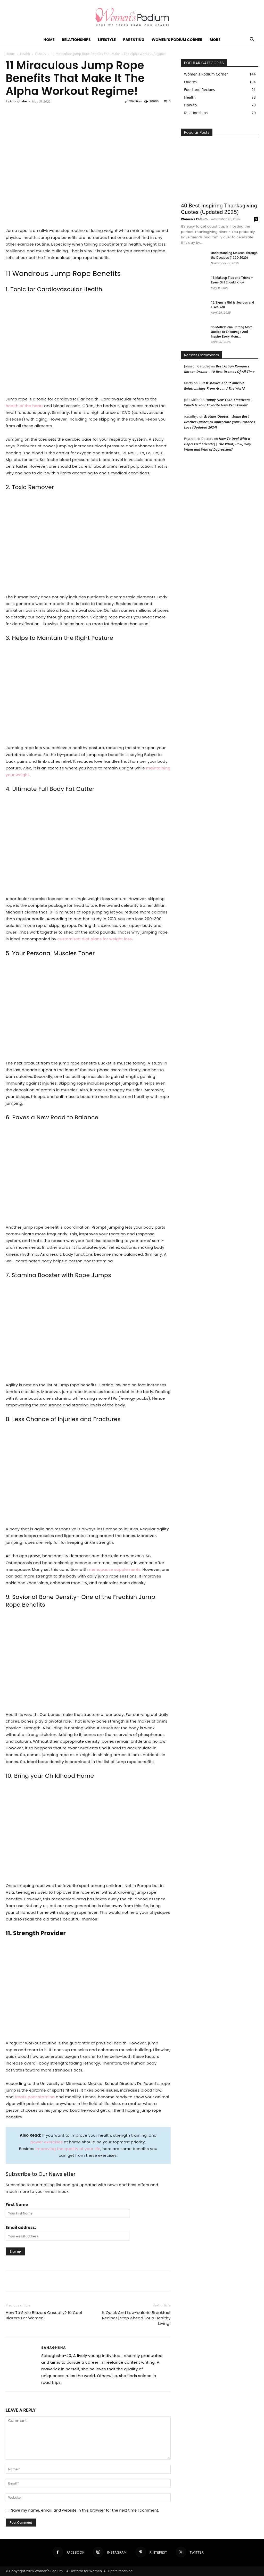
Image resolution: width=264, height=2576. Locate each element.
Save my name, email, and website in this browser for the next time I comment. (85, 2510)
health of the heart (24, 405)
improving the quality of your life (67, 2148)
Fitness (40, 54)
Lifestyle (107, 39)
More (215, 39)
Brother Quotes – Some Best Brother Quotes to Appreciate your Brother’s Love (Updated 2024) (219, 422)
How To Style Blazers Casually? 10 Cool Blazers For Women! (44, 2315)
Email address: (21, 2227)
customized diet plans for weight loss (95, 939)
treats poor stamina (35, 2097)
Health (25, 54)
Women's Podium (194, 219)
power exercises (47, 2142)
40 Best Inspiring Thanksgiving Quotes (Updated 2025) (219, 209)
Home (49, 39)
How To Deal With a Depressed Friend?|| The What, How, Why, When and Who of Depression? (218, 444)
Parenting (133, 39)
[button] (252, 40)
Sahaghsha (18, 101)
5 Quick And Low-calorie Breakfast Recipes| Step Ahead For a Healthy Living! (136, 2318)
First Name (17, 2204)
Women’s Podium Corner (177, 39)
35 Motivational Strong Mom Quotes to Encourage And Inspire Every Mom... (231, 331)
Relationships (76, 39)
